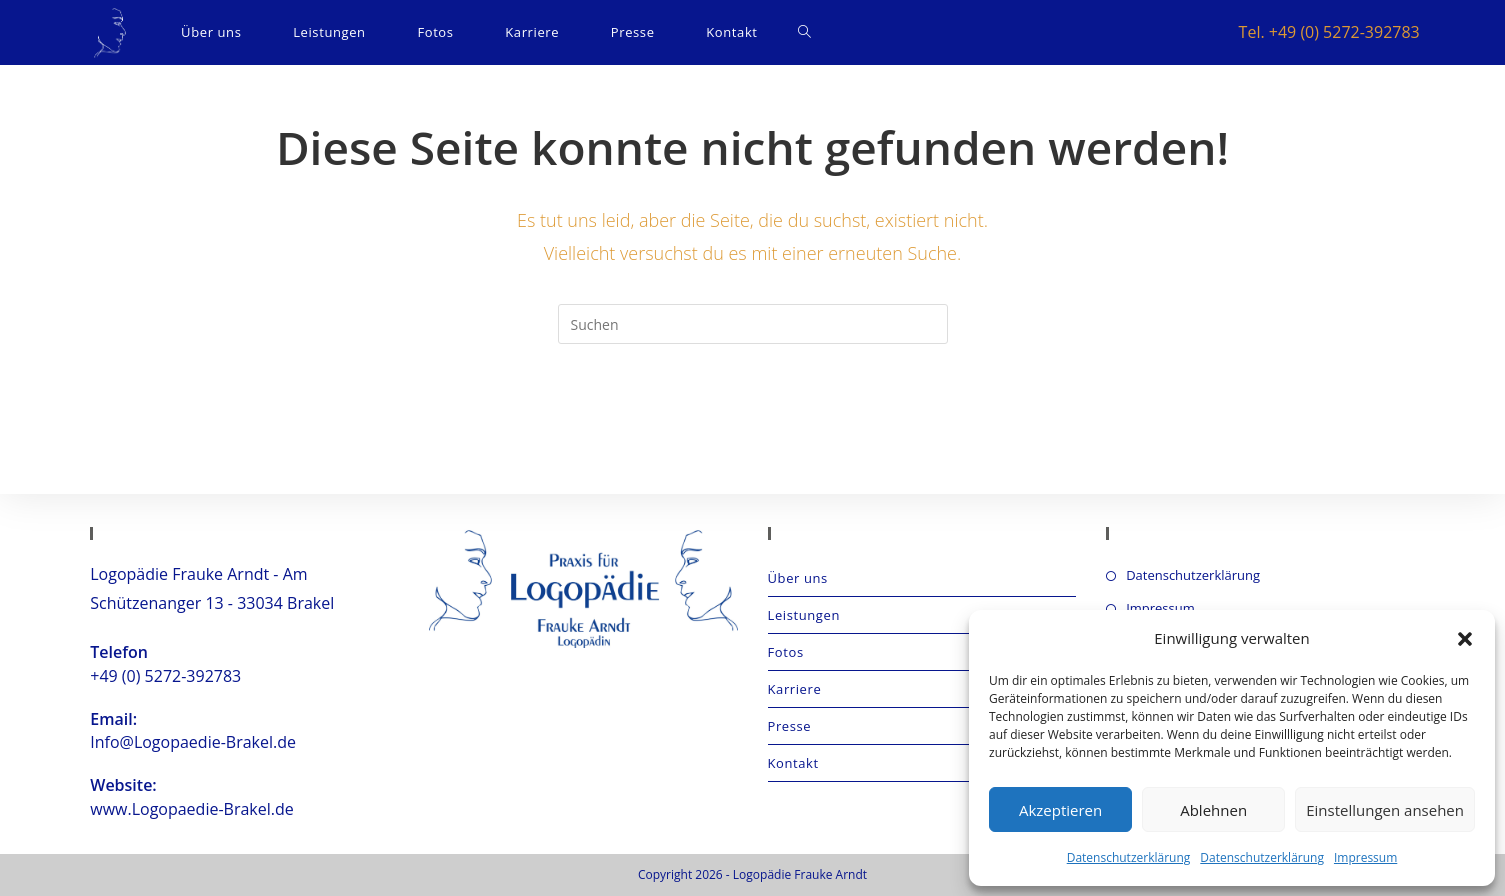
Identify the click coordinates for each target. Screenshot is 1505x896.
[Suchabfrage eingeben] (753, 324)
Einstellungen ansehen (1385, 810)
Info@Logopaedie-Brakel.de (193, 742)
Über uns (798, 578)
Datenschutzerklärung (1129, 857)
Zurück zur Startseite (752, 425)
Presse (790, 726)
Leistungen (804, 615)
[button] (1465, 639)
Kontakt (793, 763)
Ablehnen (1213, 810)
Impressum (1365, 857)
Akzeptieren (1060, 810)
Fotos (786, 652)
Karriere (795, 689)
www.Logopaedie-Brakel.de (191, 809)
